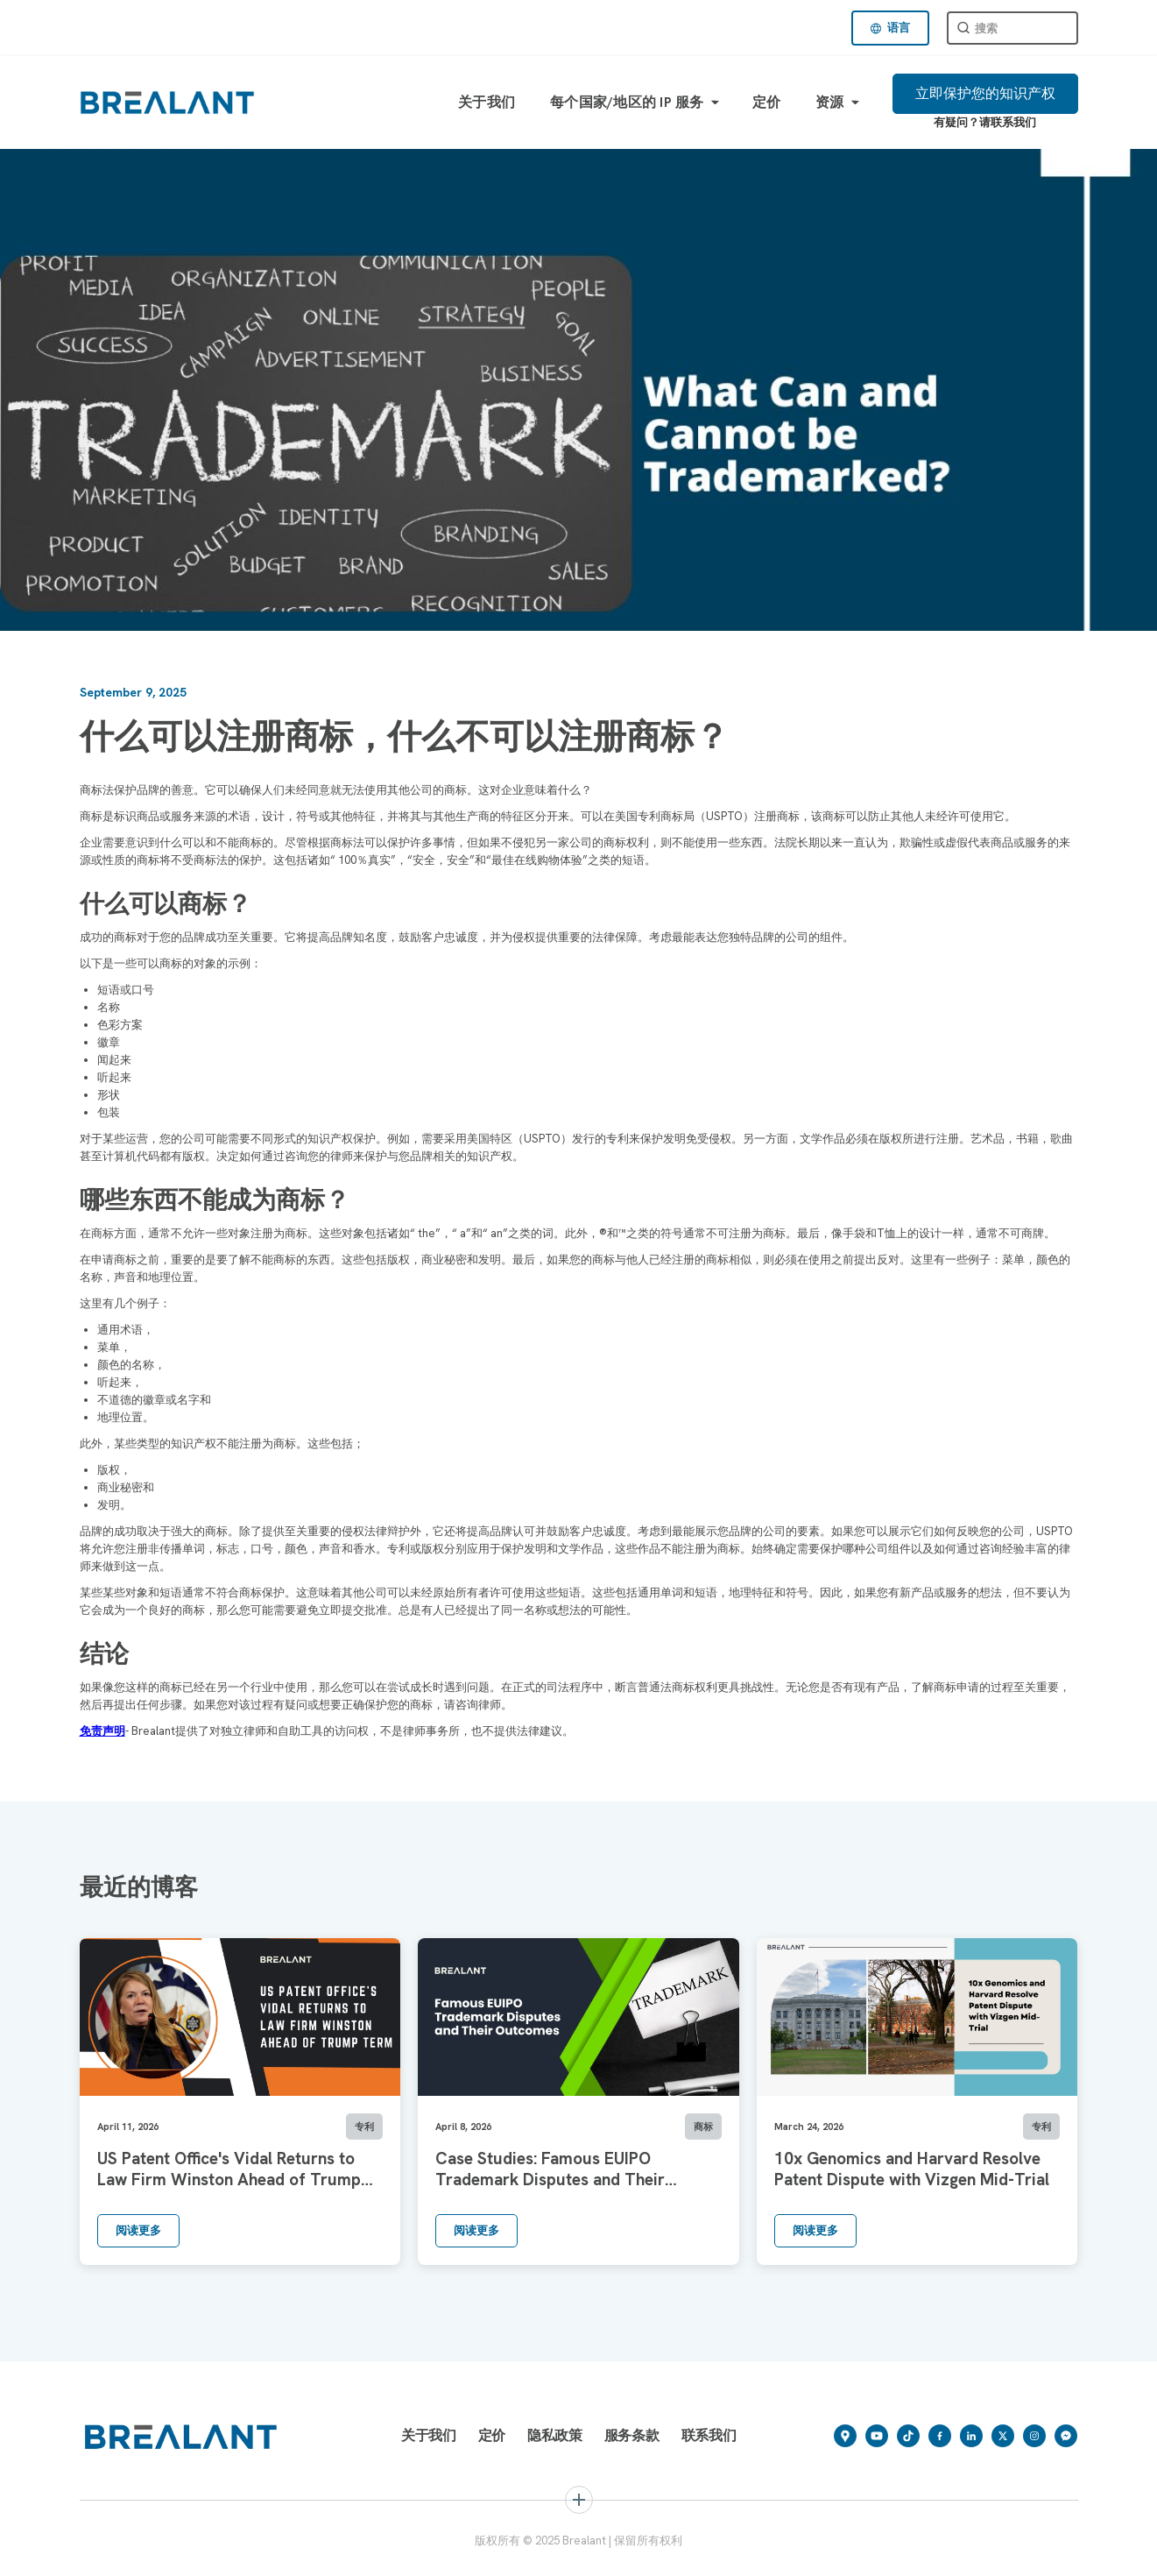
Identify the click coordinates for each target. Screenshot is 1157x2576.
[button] (890, 28)
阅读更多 (138, 2230)
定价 (766, 102)
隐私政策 (554, 2435)
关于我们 (486, 102)
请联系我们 (1007, 122)
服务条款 (632, 2435)
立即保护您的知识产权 (985, 93)
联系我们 (709, 2435)
